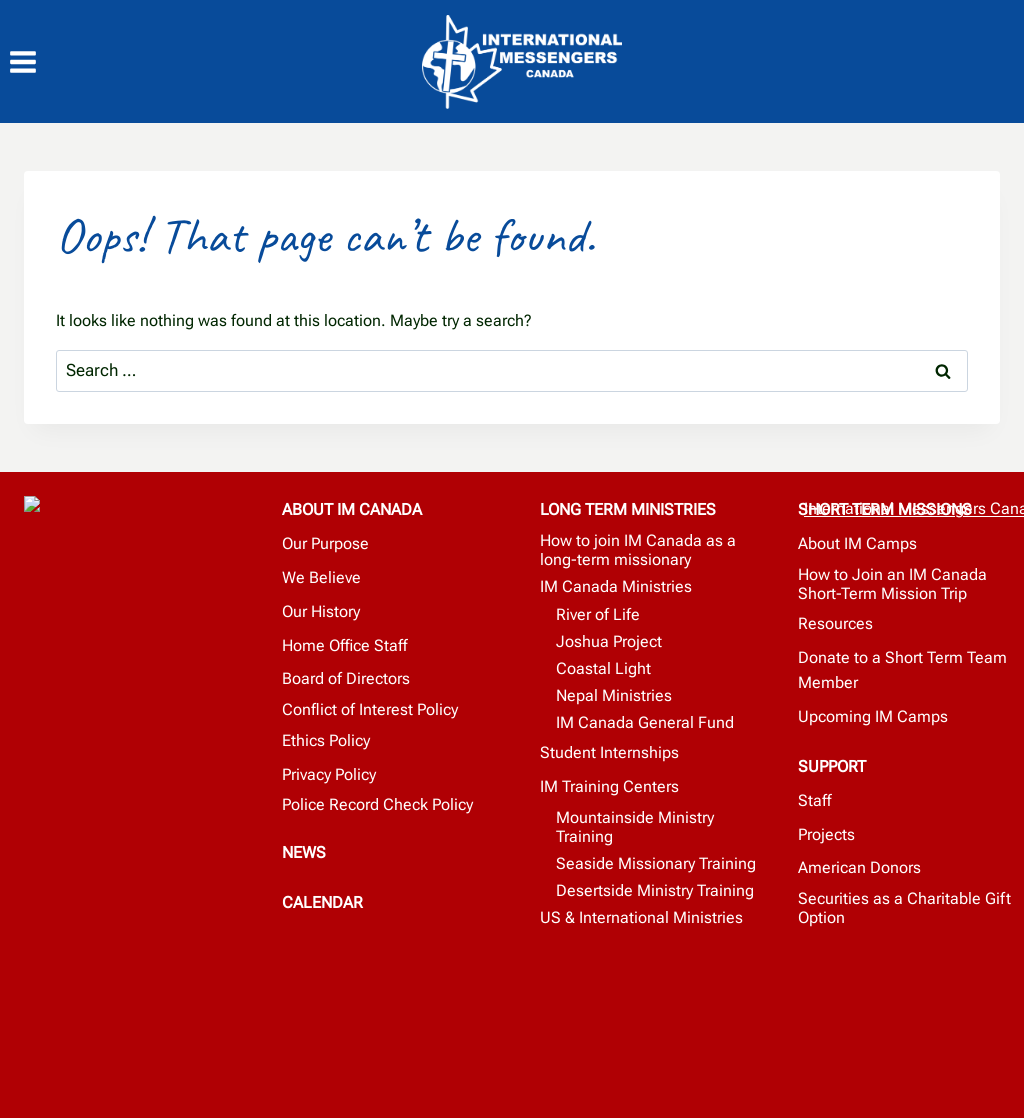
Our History (321, 609)
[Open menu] (33, 62)
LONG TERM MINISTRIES (628, 508)
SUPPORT (832, 764)
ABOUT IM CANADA (352, 508)
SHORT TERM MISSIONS (885, 508)
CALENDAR (322, 897)
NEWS (304, 848)
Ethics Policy (326, 737)
